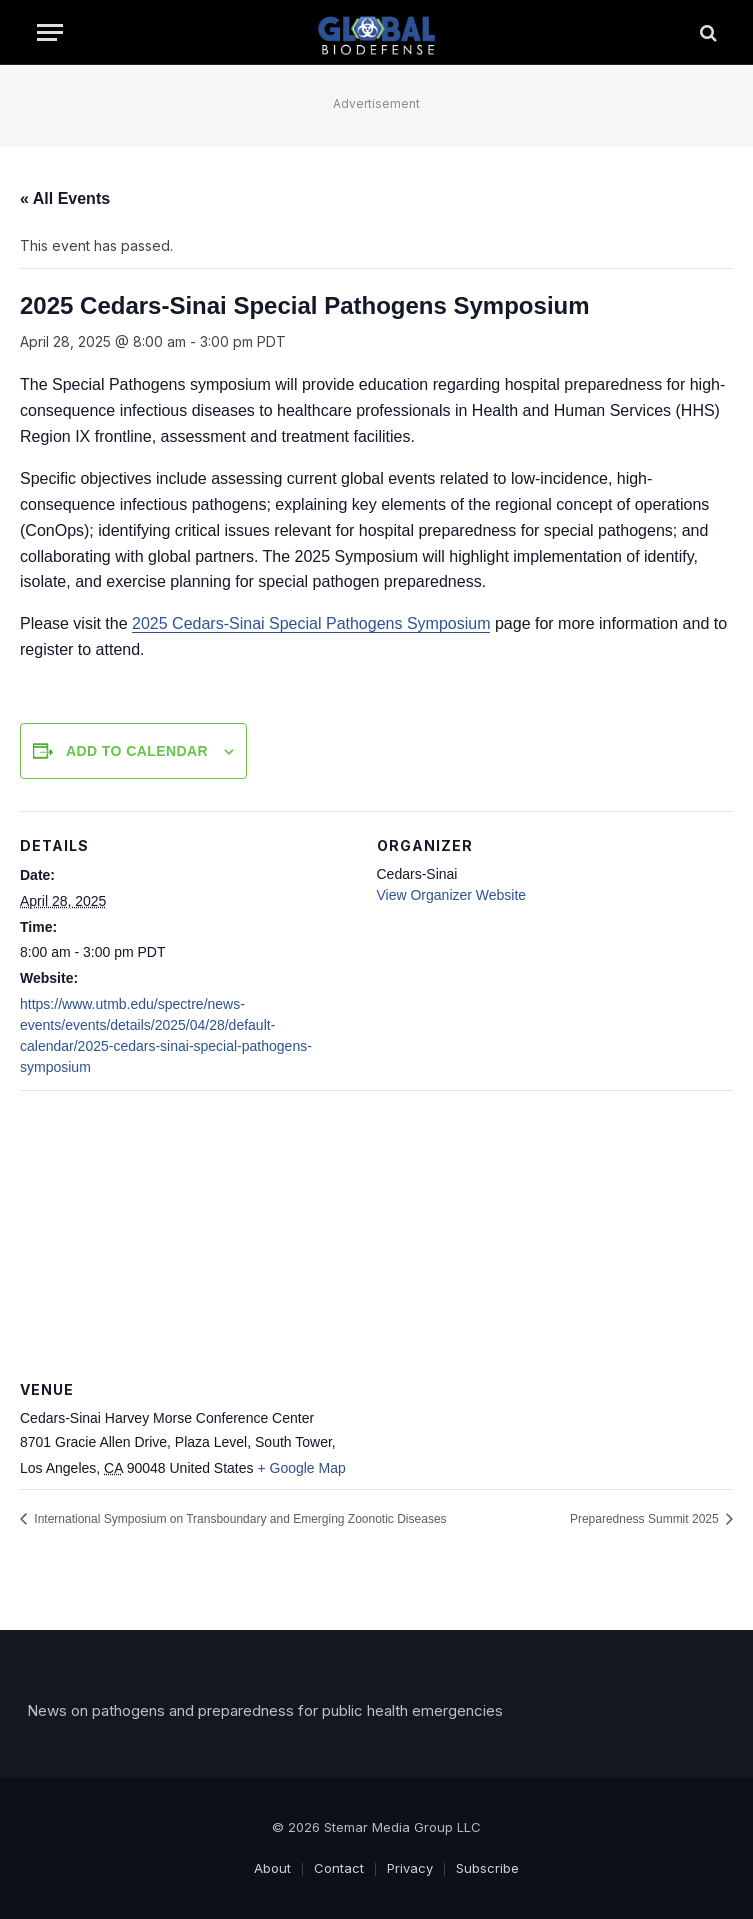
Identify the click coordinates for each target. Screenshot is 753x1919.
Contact (339, 1868)
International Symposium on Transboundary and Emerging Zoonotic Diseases (239, 1519)
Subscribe (487, 1868)
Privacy (410, 1868)
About (272, 1868)
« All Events (65, 198)
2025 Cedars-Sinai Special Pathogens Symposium (311, 623)
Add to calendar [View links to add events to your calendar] (137, 751)
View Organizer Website (452, 895)
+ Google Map (301, 1468)
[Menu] (50, 32)
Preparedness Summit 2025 (646, 1519)
